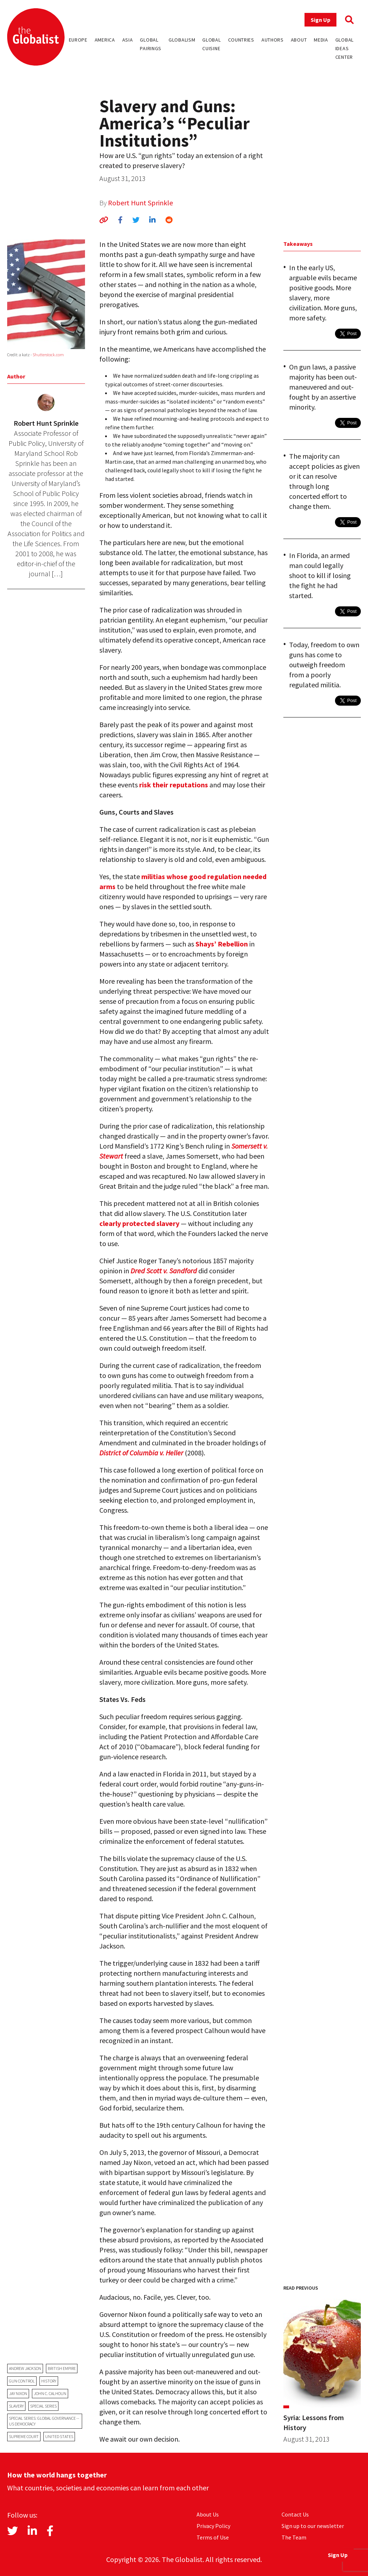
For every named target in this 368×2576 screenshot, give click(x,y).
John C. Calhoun (50, 2393)
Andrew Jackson (25, 2368)
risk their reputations (173, 784)
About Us (208, 2514)
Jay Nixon (18, 2393)
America (105, 40)
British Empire (62, 2368)
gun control (22, 2381)
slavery (16, 2406)
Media (321, 40)
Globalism (182, 40)
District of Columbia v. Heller (141, 1452)
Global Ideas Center (344, 48)
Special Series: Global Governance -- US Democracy (44, 2421)
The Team (294, 2537)
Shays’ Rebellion (221, 943)
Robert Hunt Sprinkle (140, 202)
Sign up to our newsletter (313, 2525)
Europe (78, 40)
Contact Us (295, 2514)
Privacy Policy (213, 2525)
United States (59, 2436)
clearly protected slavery (139, 1223)
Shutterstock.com (48, 354)
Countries (241, 40)
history (48, 2381)
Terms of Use (213, 2537)
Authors (272, 40)
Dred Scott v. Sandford (164, 1270)
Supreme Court (24, 2436)
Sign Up (320, 19)
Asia (127, 40)
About (299, 40)
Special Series (43, 2406)
